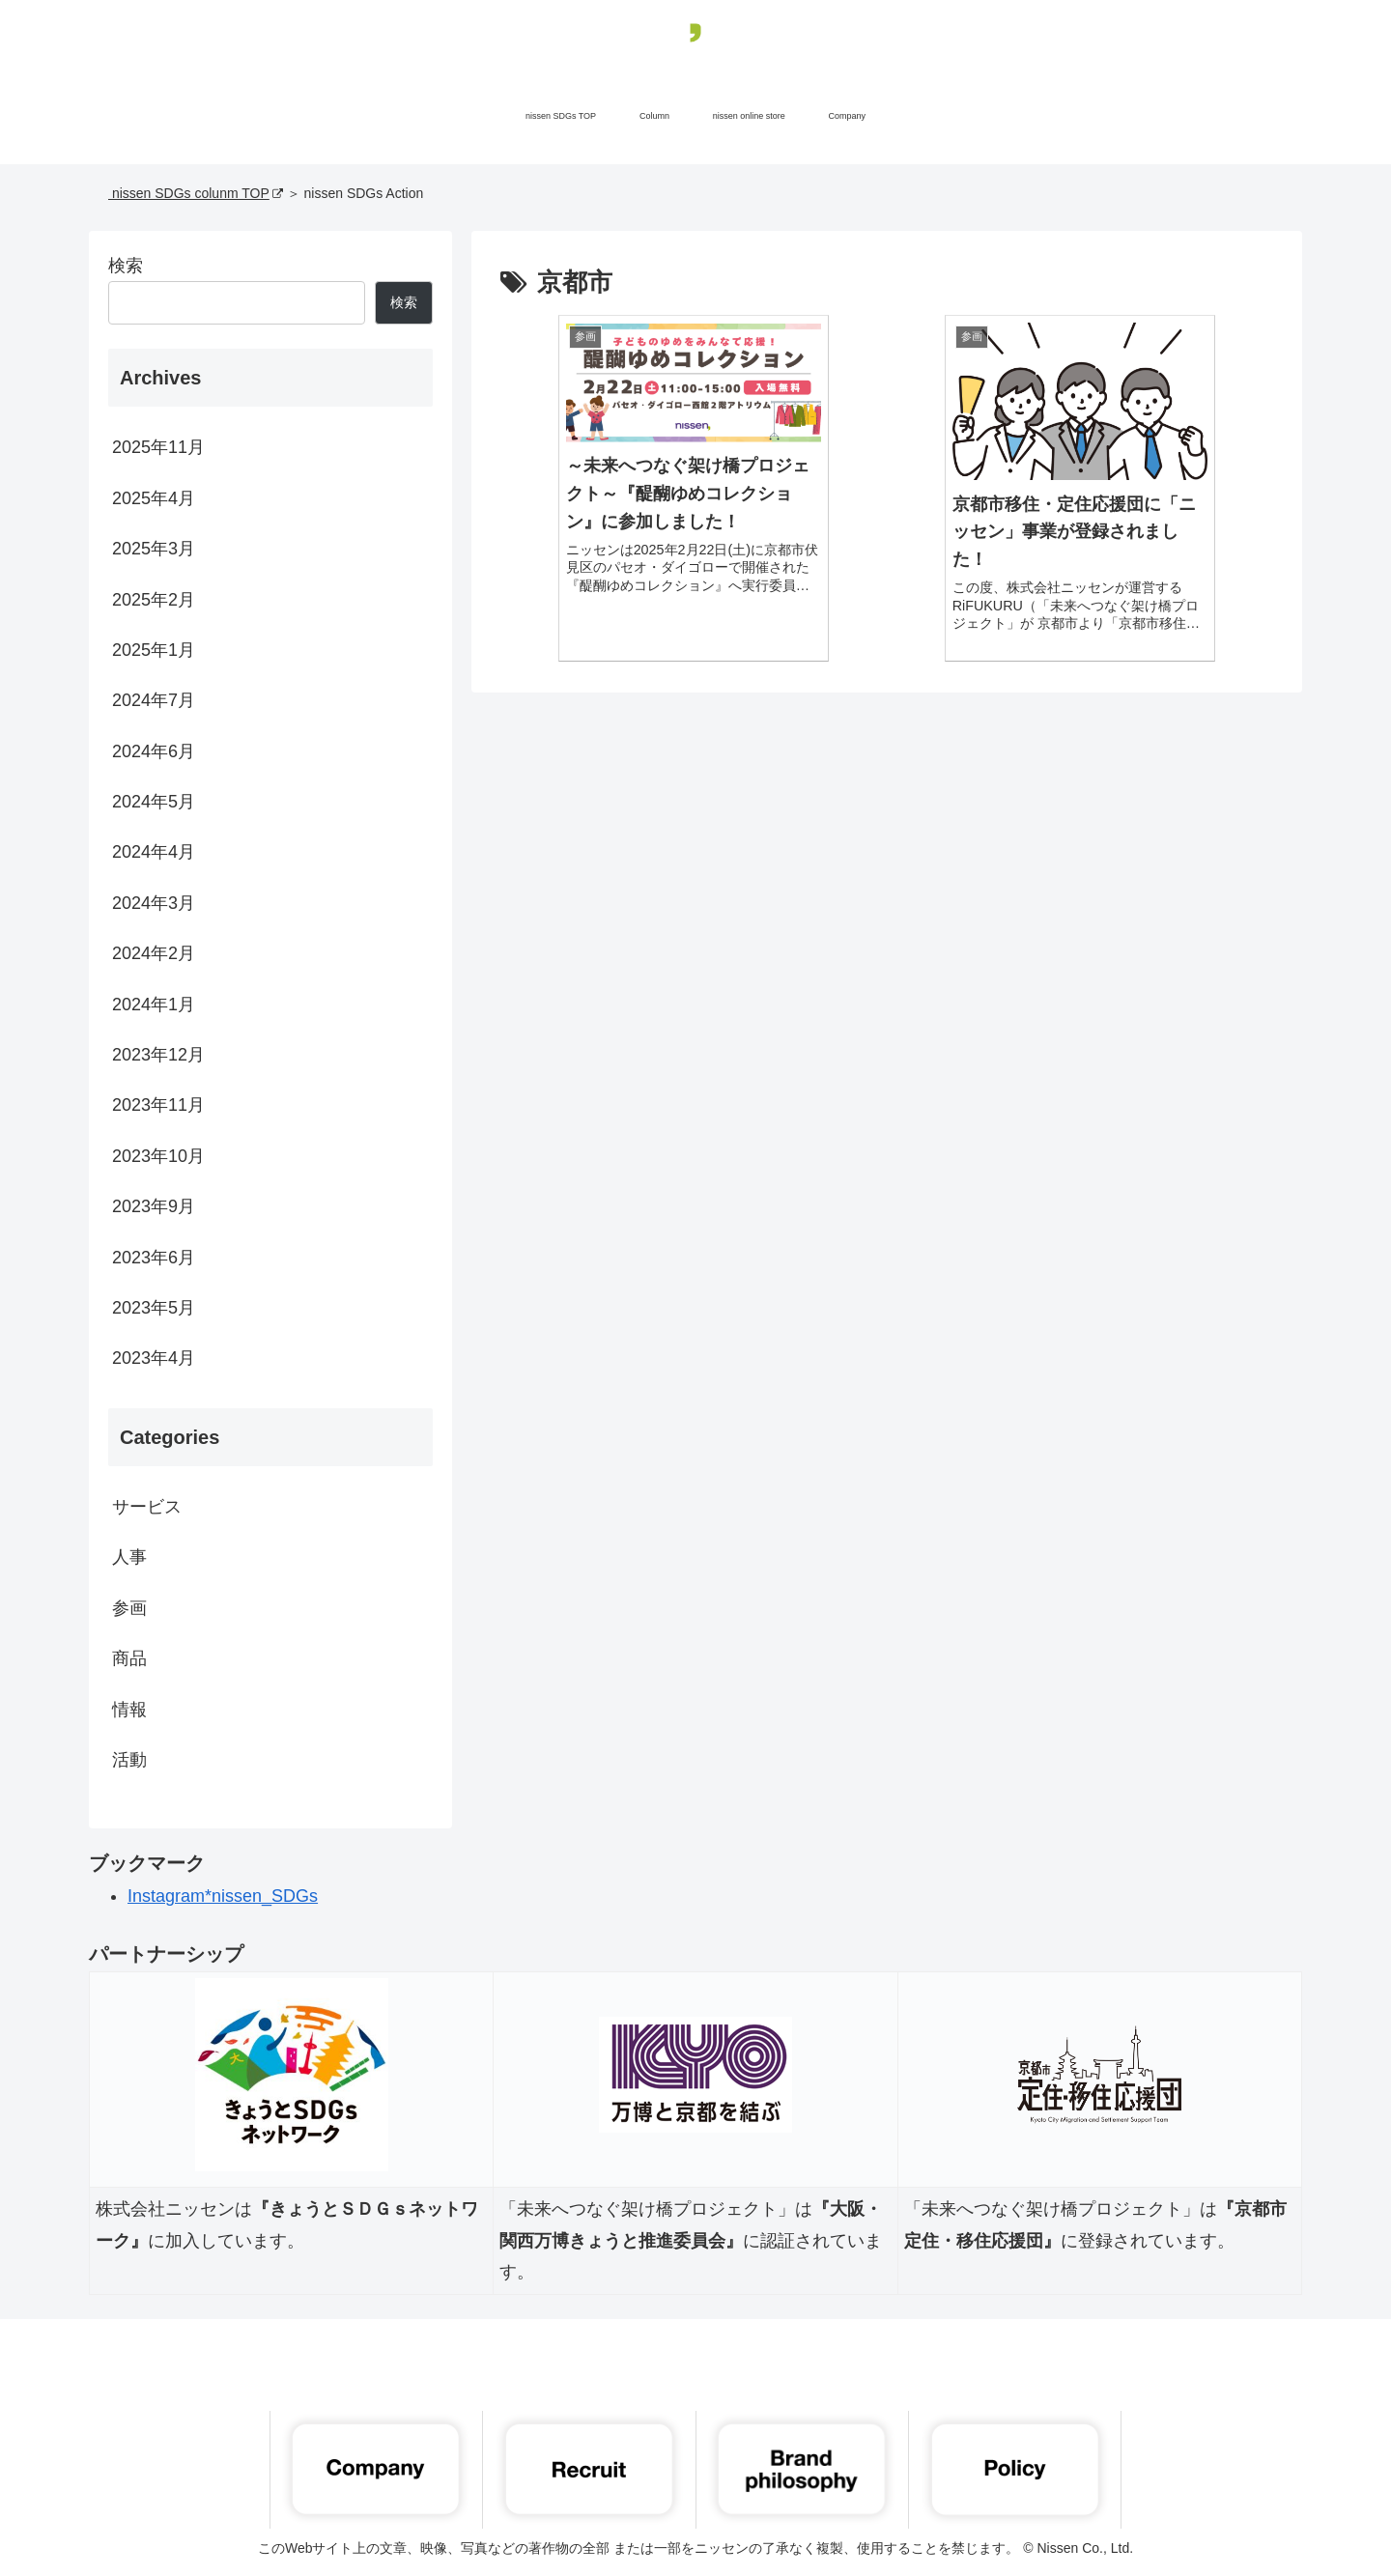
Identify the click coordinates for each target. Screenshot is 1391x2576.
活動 (129, 1759)
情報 (129, 1709)
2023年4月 (153, 1358)
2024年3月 (153, 903)
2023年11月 (158, 1105)
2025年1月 (153, 650)
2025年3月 (153, 548)
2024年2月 (153, 953)
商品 (129, 1658)
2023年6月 (153, 1257)
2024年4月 (153, 852)
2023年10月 (158, 1156)
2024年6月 (153, 751)
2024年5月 (153, 801)
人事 (129, 1557)
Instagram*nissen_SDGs (223, 1896)
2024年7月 (153, 700)
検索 (125, 265)
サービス (147, 1506)
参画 (129, 1608)
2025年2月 (153, 599)
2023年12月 (158, 1054)
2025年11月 (158, 447)
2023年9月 (153, 1206)
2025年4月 (153, 498)
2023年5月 (153, 1307)
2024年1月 (153, 1004)
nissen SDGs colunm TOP (195, 193)
